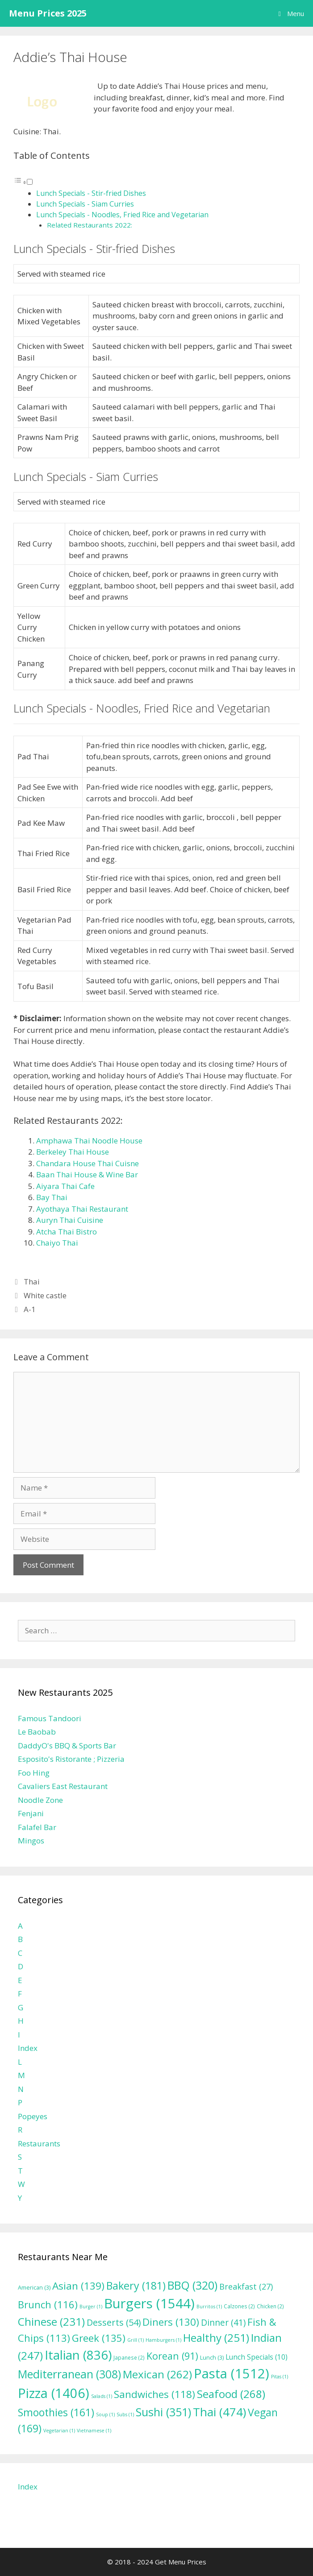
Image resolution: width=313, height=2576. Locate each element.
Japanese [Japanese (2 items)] (129, 2357)
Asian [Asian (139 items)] (78, 2286)
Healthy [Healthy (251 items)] (216, 2337)
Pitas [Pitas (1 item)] (279, 2376)
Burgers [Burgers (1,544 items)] (149, 2303)
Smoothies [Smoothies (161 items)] (56, 2412)
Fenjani (31, 1813)
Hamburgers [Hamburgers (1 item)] (163, 2340)
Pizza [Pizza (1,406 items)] (53, 2393)
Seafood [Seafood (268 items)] (231, 2393)
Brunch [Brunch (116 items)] (48, 2304)
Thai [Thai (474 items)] (219, 2412)
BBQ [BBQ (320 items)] (192, 2285)
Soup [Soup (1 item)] (105, 2414)
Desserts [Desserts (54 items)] (114, 2322)
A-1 (30, 1309)
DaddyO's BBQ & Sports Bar (67, 1745)
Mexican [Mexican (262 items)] (157, 2374)
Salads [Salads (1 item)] (101, 2396)
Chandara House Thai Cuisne (87, 1163)
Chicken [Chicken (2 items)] (270, 2306)
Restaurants (39, 2143)
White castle (45, 1295)
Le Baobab (37, 1732)
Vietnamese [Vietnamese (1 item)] (94, 2430)
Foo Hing (34, 1773)
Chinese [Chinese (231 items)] (51, 2321)
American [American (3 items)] (34, 2287)
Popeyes (32, 2116)
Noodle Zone (40, 1800)
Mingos (31, 1840)
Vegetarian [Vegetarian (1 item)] (59, 2430)
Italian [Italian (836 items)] (78, 2355)
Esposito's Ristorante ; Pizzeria (71, 1759)
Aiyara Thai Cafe (65, 1186)
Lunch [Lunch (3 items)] (212, 2357)
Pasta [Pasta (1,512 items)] (231, 2373)
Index (28, 2048)
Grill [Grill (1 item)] (135, 2340)
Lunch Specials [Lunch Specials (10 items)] (256, 2357)
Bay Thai (51, 1197)
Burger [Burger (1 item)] (90, 2306)
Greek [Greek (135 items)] (98, 2338)
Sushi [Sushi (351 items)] (163, 2411)
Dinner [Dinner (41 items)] (223, 2322)
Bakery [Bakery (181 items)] (136, 2285)
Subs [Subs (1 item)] (125, 2414)
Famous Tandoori (49, 1718)
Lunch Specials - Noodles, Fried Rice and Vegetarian (122, 214)
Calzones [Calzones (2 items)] (239, 2306)
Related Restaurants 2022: (89, 224)
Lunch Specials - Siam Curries (85, 204)
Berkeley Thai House (72, 1152)
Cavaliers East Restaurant (63, 1786)
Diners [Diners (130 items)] (170, 2322)
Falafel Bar (37, 1827)
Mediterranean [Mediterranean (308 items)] (69, 2373)
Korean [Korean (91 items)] (172, 2355)
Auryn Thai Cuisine (69, 1220)
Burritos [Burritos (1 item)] (209, 2306)
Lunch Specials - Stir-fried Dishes (91, 193)
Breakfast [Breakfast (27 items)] (246, 2286)
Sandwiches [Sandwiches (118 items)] (154, 2394)
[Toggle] (30, 182)
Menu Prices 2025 (48, 13)
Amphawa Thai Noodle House (89, 1140)
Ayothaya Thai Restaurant (82, 1209)
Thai (32, 1281)
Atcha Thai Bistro (66, 1231)
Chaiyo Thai (57, 1243)
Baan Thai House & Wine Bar (87, 1174)
